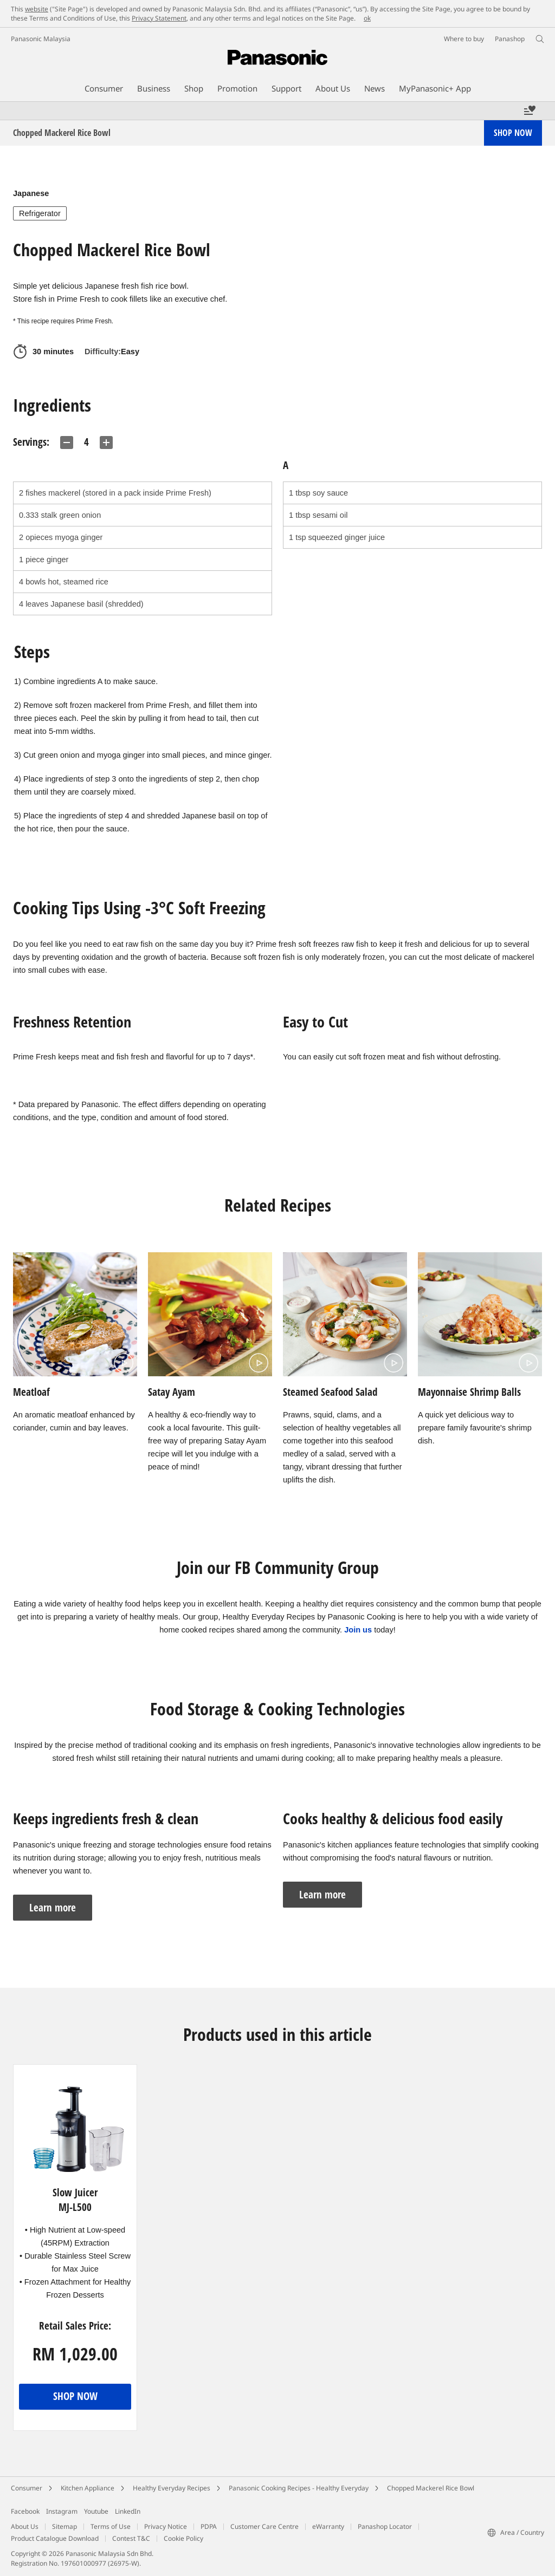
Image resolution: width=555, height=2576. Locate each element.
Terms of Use (111, 2526)
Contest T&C (131, 2538)
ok (367, 18)
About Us (24, 2526)
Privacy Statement (159, 18)
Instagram (62, 2511)
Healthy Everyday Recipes (171, 2488)
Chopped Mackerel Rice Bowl (430, 2488)
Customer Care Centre (264, 2526)
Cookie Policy (183, 2538)
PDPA (209, 2526)
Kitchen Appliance (87, 2488)
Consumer (26, 2488)
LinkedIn (127, 2511)
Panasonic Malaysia (40, 38)
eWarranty (328, 2526)
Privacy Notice (165, 2526)
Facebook (25, 2511)
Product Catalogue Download (55, 2538)
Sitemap (64, 2526)
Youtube (96, 2511)
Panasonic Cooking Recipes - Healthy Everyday (299, 2488)
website (36, 9)
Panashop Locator (385, 2526)
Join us (358, 1629)
